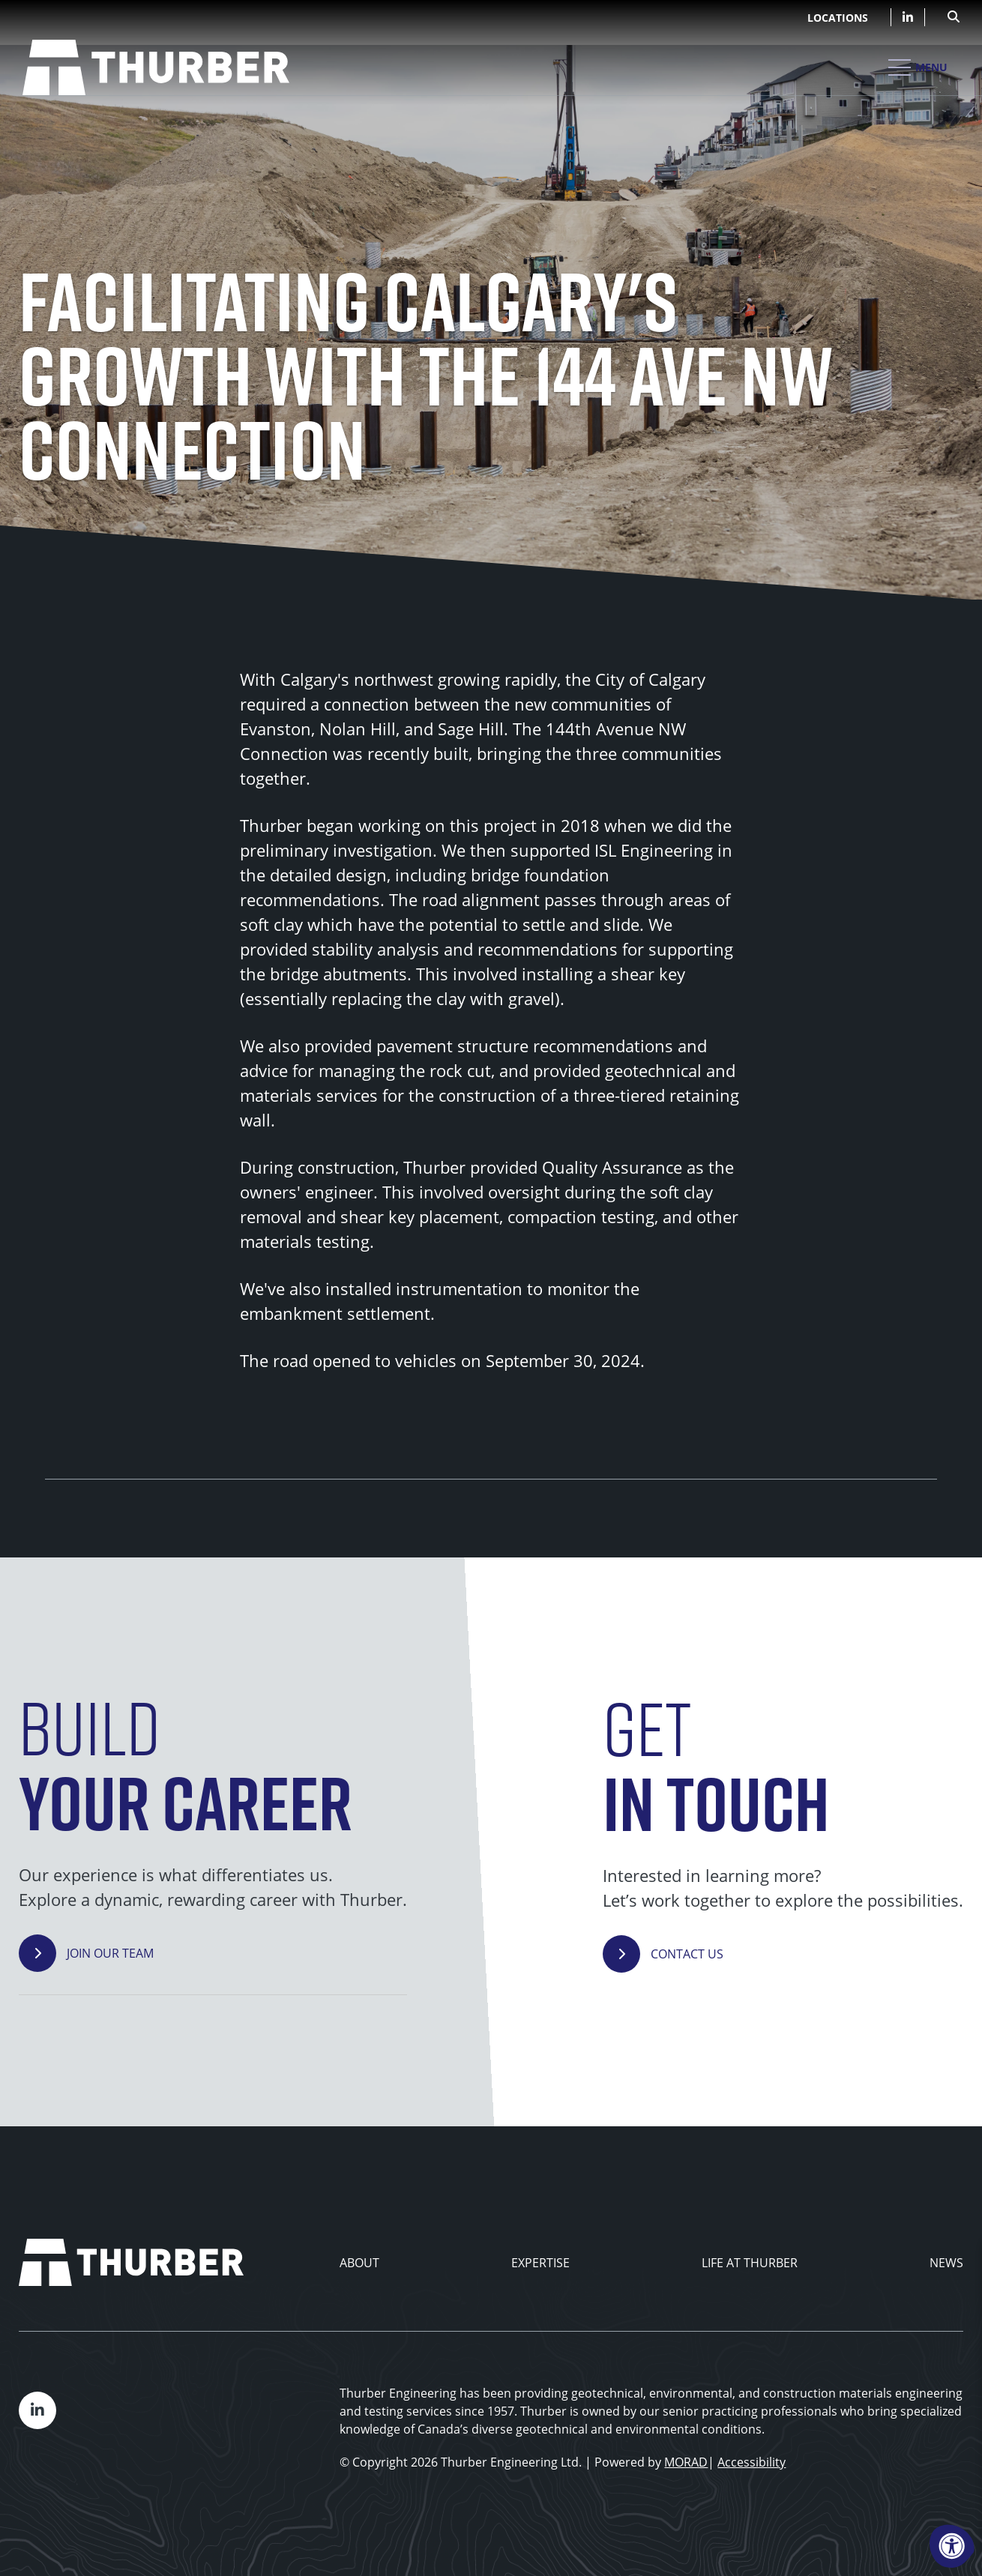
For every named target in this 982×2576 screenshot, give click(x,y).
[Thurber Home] (131, 2262)
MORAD (686, 2462)
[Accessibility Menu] (952, 2546)
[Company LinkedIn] (908, 17)
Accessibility (751, 2462)
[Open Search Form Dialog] (954, 15)
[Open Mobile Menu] (918, 67)
